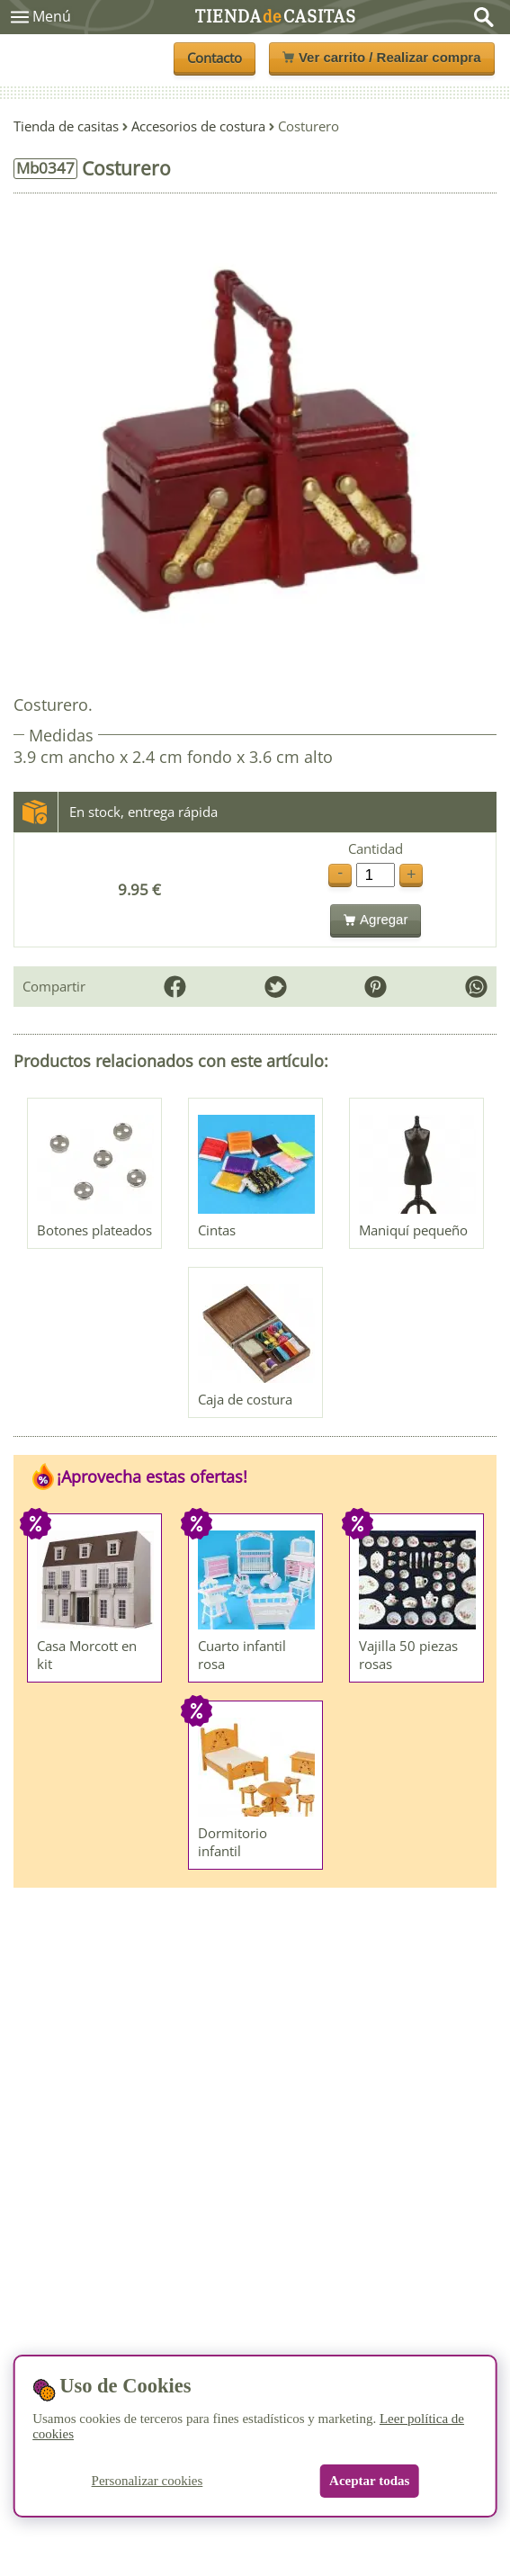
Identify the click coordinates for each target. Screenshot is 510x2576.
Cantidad (375, 849)
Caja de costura (245, 1399)
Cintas (217, 1230)
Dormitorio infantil (232, 1842)
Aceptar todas (369, 2480)
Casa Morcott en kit (87, 1655)
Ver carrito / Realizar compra (381, 57)
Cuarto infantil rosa (242, 1655)
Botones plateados (94, 1230)
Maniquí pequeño (413, 1230)
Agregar (375, 919)
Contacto (214, 58)
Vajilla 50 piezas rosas (408, 1655)
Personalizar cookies (147, 2480)
